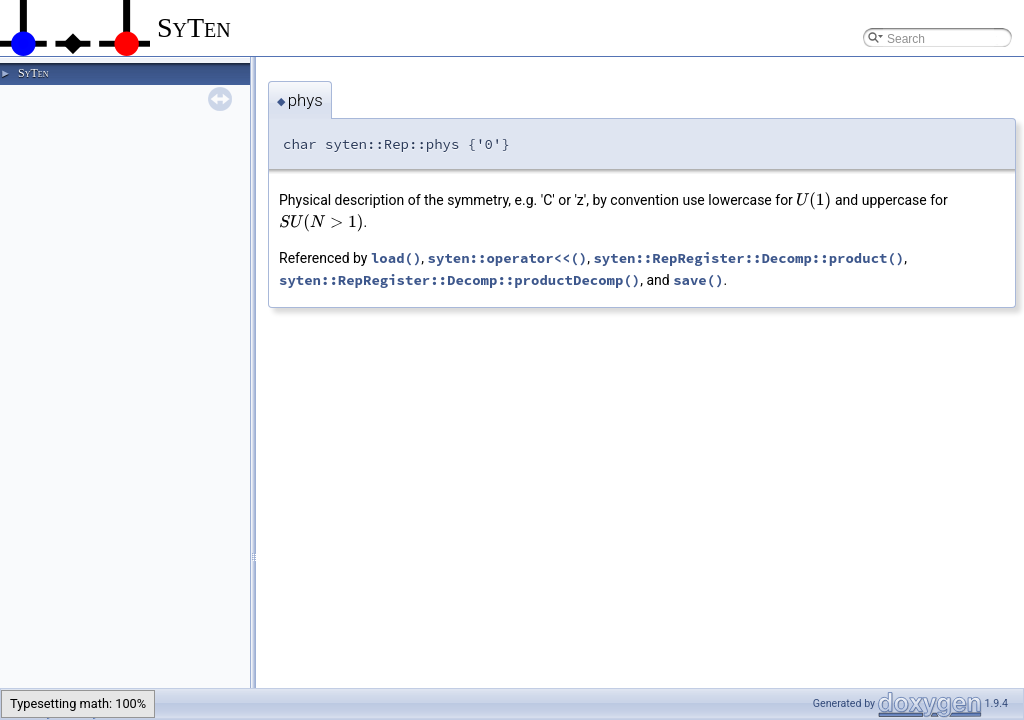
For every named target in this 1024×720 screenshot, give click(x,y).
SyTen (33, 73)
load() (396, 258)
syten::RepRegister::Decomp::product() (748, 258)
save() (698, 280)
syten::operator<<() (508, 258)
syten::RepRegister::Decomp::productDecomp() (459, 280)
